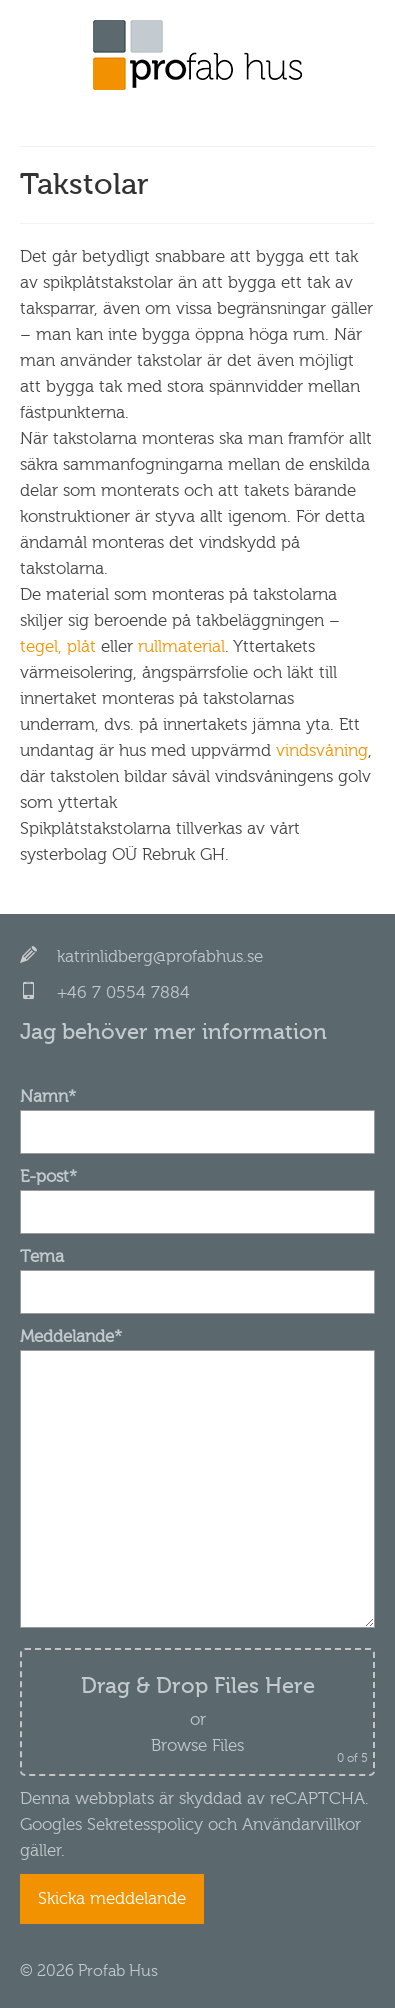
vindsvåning (322, 750)
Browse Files (197, 1745)
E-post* (197, 1194)
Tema (197, 1274)
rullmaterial (181, 646)
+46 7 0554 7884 (123, 992)
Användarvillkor (299, 1824)
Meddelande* (197, 1349)
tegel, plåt (58, 646)
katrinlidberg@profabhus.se (160, 956)
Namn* (197, 1114)
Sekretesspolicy (145, 1824)
